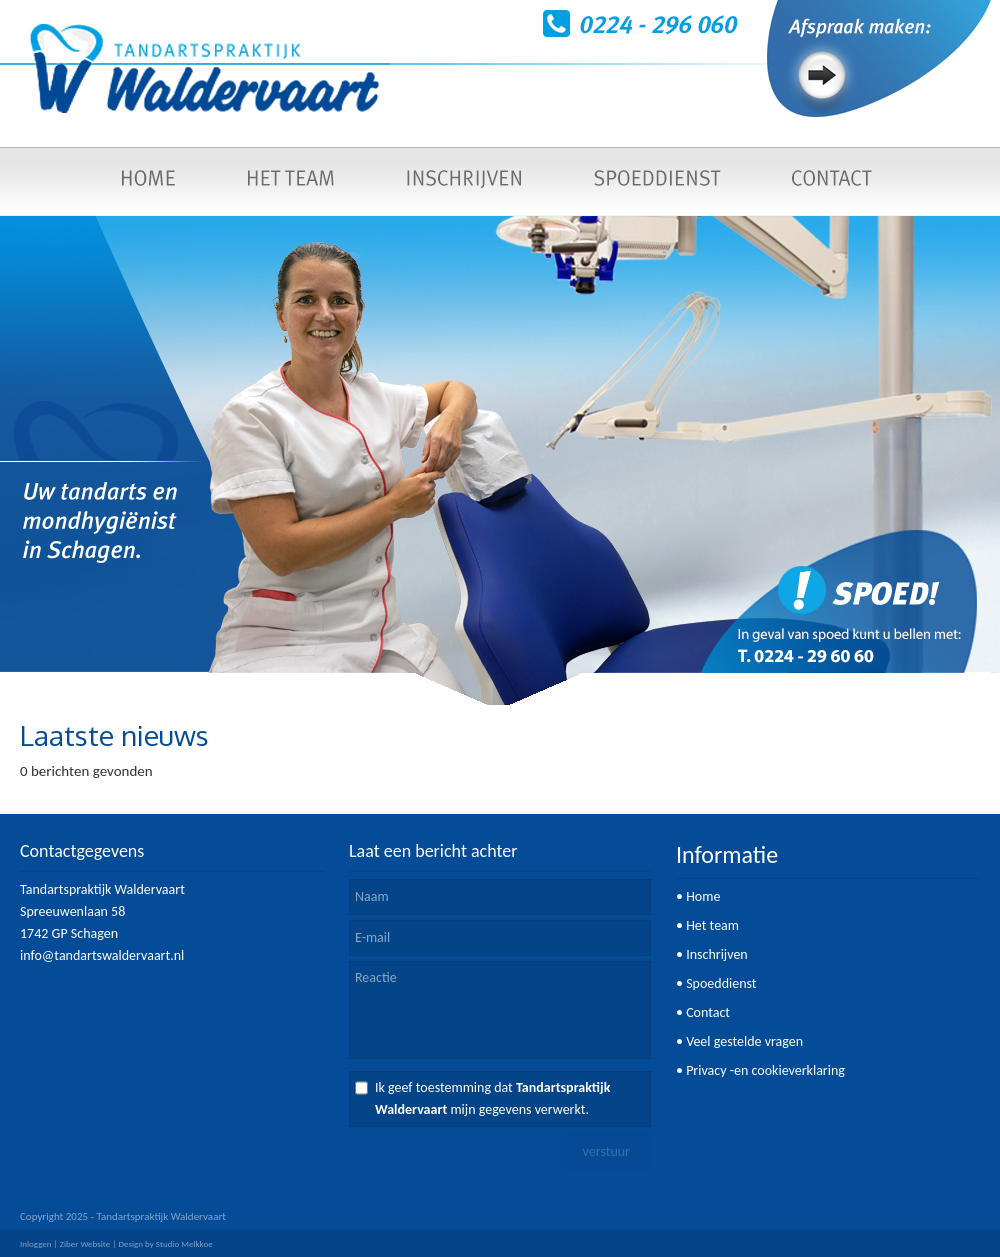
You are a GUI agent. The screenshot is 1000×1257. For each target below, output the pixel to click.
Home (703, 896)
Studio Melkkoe (184, 1243)
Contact (708, 1012)
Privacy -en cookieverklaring (765, 1070)
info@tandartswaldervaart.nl (102, 955)
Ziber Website (85, 1243)
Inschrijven (717, 954)
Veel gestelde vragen (744, 1041)
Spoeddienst (721, 983)
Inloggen (36, 1243)
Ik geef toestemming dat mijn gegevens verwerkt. (492, 1098)
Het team (712, 925)
